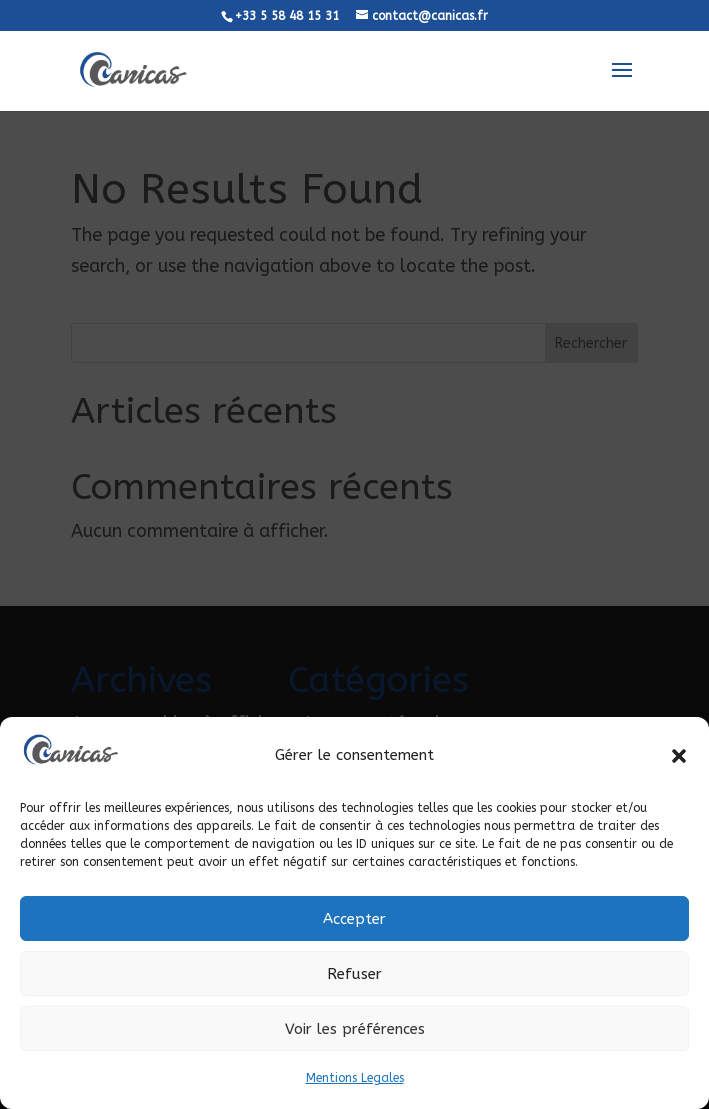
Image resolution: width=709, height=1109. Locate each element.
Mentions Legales (355, 1078)
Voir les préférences (355, 1029)
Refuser (354, 974)
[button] (679, 756)
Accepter (354, 919)
